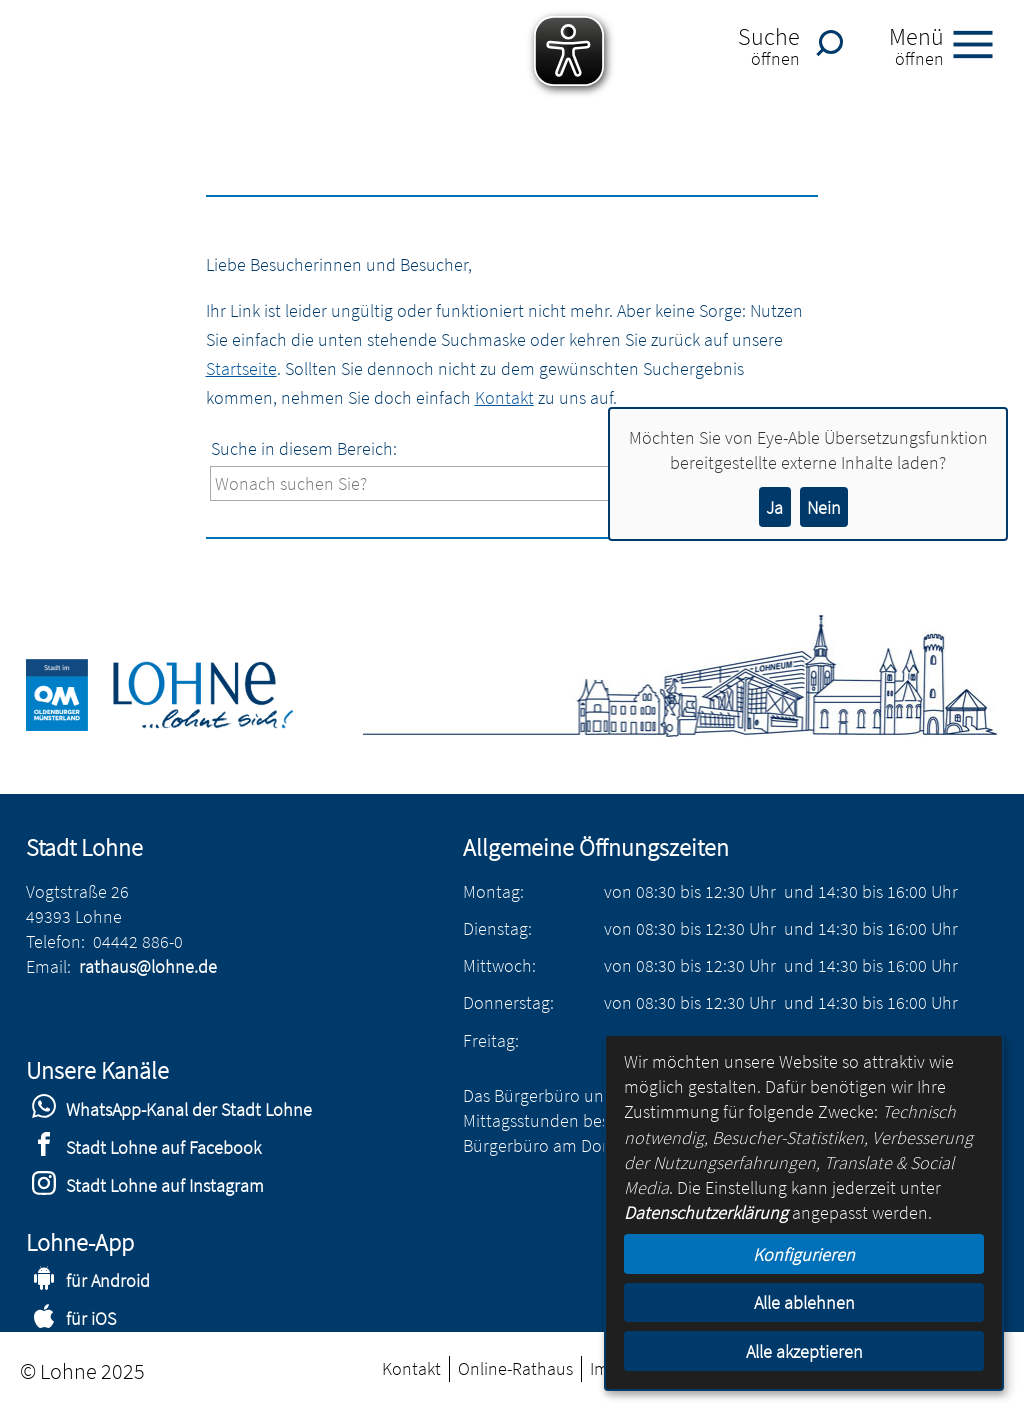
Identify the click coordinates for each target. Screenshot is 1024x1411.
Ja (774, 507)
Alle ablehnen (804, 1302)
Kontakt (504, 397)
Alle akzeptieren (804, 1351)
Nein (824, 507)
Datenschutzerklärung (706, 1212)
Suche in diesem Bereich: (304, 448)
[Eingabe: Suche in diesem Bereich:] (525, 483)
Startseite (241, 368)
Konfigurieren (804, 1254)
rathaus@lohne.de (148, 966)
